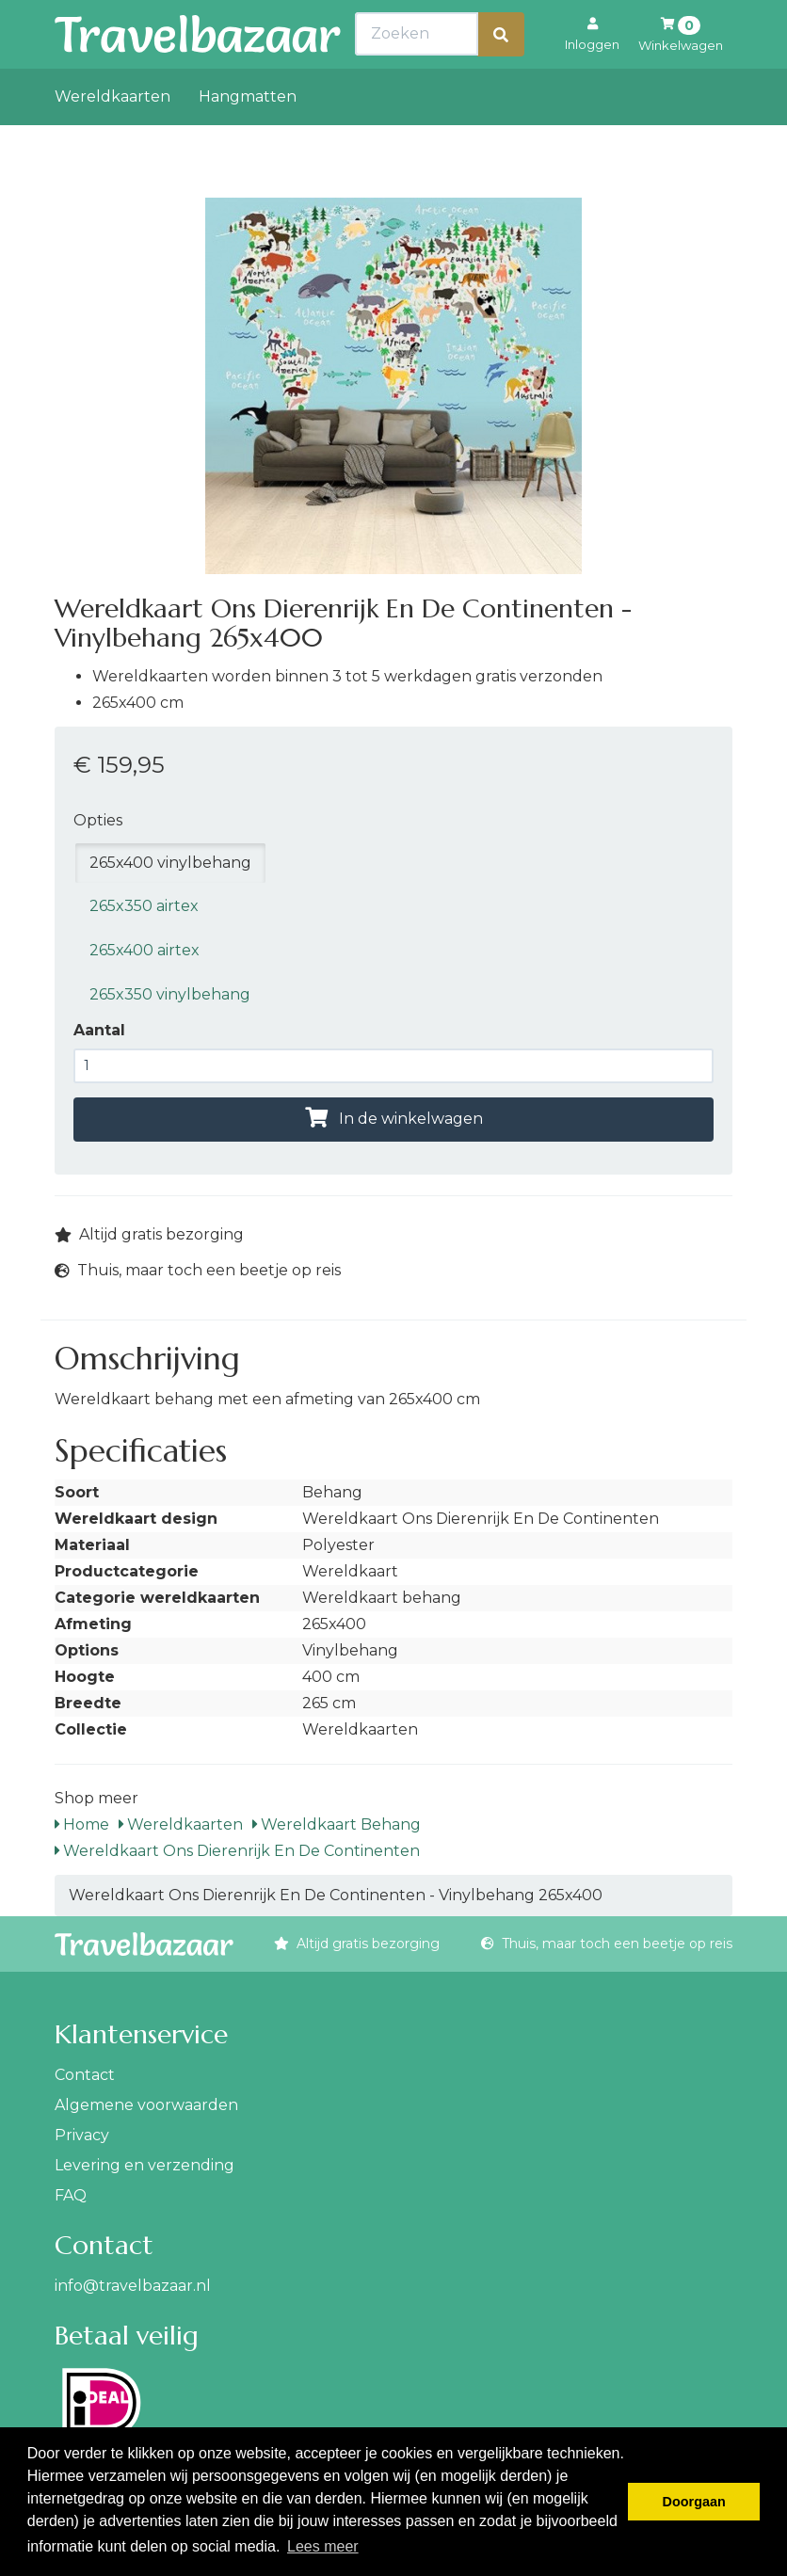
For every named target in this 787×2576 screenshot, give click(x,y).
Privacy (82, 2135)
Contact (85, 2075)
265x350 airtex (144, 906)
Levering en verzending (144, 2165)
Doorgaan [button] (694, 2501)
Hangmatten (248, 138)
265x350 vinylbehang (169, 994)
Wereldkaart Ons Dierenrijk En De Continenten (237, 1851)
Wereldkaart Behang (336, 1824)
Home (82, 1824)
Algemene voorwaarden (146, 2105)
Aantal (99, 1030)
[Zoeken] (500, 76)
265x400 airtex (144, 950)
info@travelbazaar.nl (133, 2286)
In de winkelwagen (394, 1119)
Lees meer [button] (323, 2546)
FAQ (71, 2195)
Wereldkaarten (112, 138)
